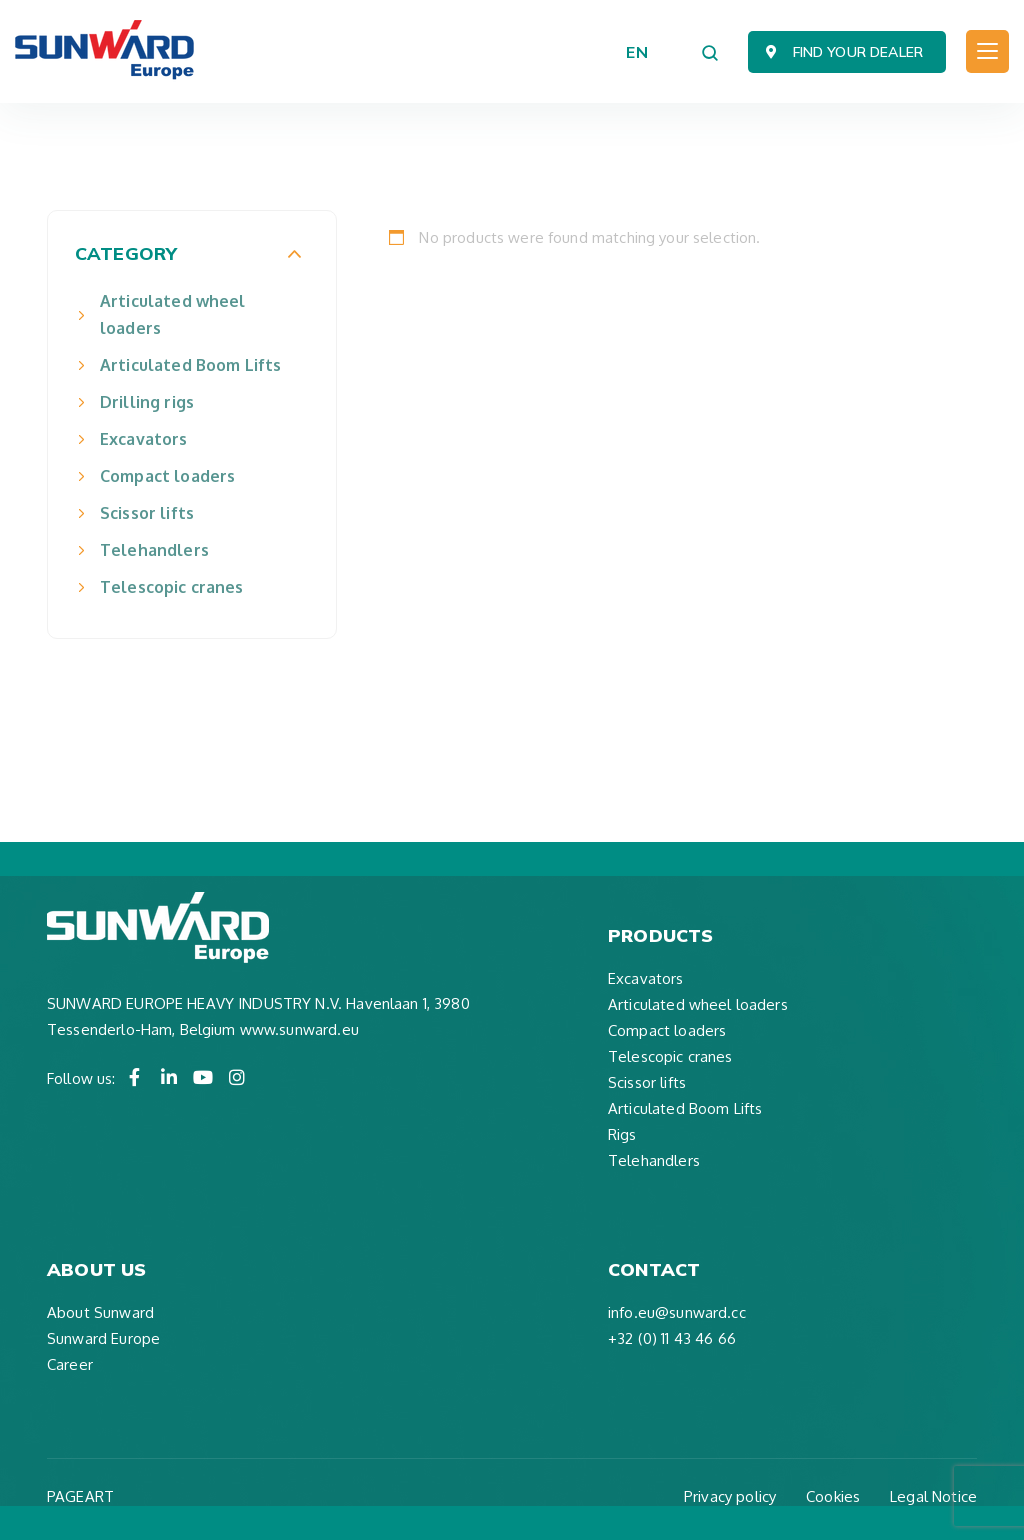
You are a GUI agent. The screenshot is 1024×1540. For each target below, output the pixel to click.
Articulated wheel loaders (173, 314)
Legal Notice (933, 1496)
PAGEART (80, 1496)
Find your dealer (858, 52)
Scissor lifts (147, 513)
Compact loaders (167, 476)
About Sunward (100, 1312)
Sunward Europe (103, 1338)
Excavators (144, 439)
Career (70, 1364)
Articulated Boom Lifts (190, 365)
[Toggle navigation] (987, 51)
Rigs (622, 1134)
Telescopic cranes (172, 587)
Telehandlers (154, 550)
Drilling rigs (147, 402)
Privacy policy (730, 1496)
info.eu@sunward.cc (677, 1312)
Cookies (833, 1496)
